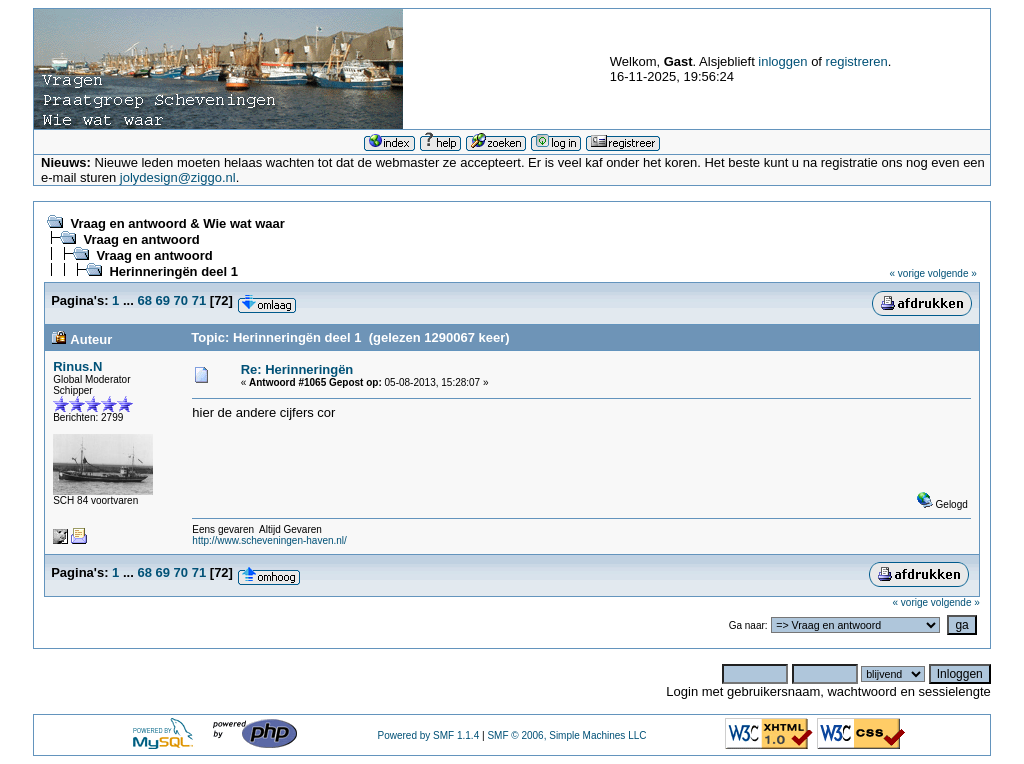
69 (163, 300)
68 (144, 300)
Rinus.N (77, 366)
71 (199, 300)
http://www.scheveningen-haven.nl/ (269, 540)
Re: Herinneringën (297, 369)
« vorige (908, 273)
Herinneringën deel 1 (173, 271)
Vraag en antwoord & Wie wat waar (177, 223)
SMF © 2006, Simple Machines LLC (566, 735)
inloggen (782, 61)
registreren (857, 61)
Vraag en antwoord (141, 239)
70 (181, 300)
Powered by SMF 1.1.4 (429, 735)
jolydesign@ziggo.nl (178, 177)
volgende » (952, 273)
